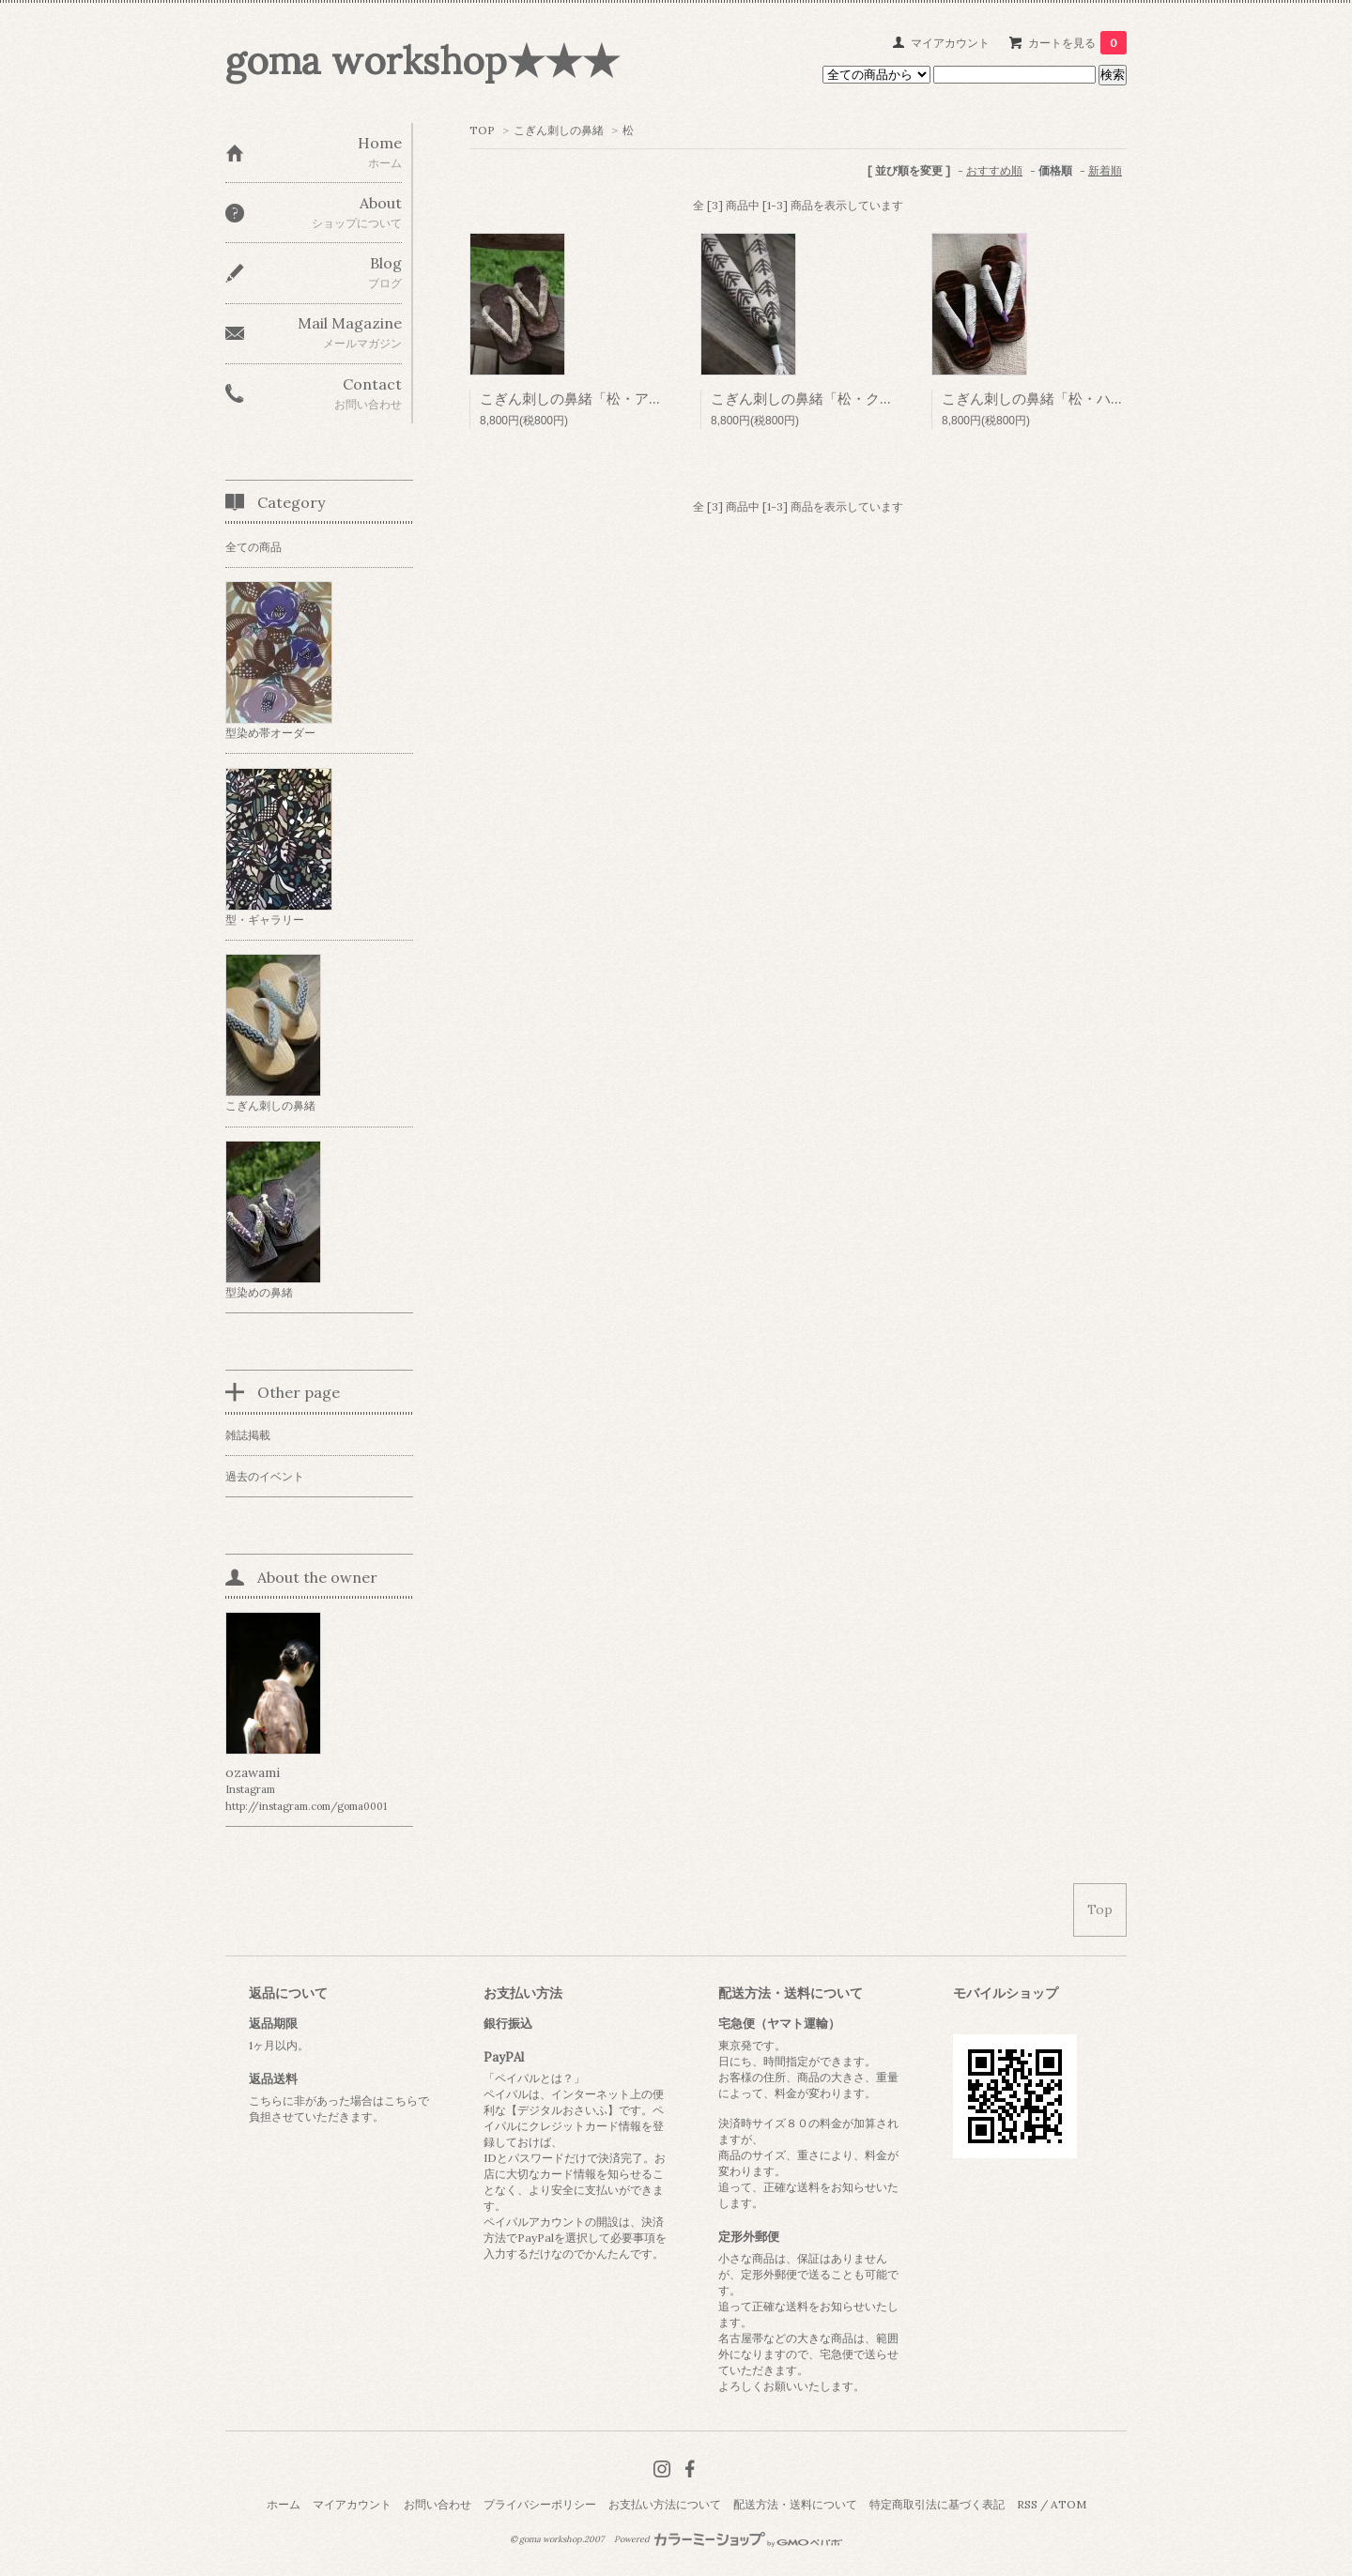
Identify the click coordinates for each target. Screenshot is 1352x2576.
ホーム (283, 2504)
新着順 (1105, 170)
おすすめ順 (994, 170)
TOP (482, 130)
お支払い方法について (664, 2504)
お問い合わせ (437, 2504)
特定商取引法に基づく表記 (937, 2504)
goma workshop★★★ (422, 60)
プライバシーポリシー (540, 2504)
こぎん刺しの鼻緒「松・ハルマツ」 (1054, 398)
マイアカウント (950, 43)
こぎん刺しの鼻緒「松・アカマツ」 (592, 398)
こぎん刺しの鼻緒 (559, 130)
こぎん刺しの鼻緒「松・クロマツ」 (823, 398)
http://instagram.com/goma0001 (306, 1806)
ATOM (1068, 2504)
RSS (1027, 2504)
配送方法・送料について (795, 2504)
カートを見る (1077, 43)
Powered (728, 2539)
